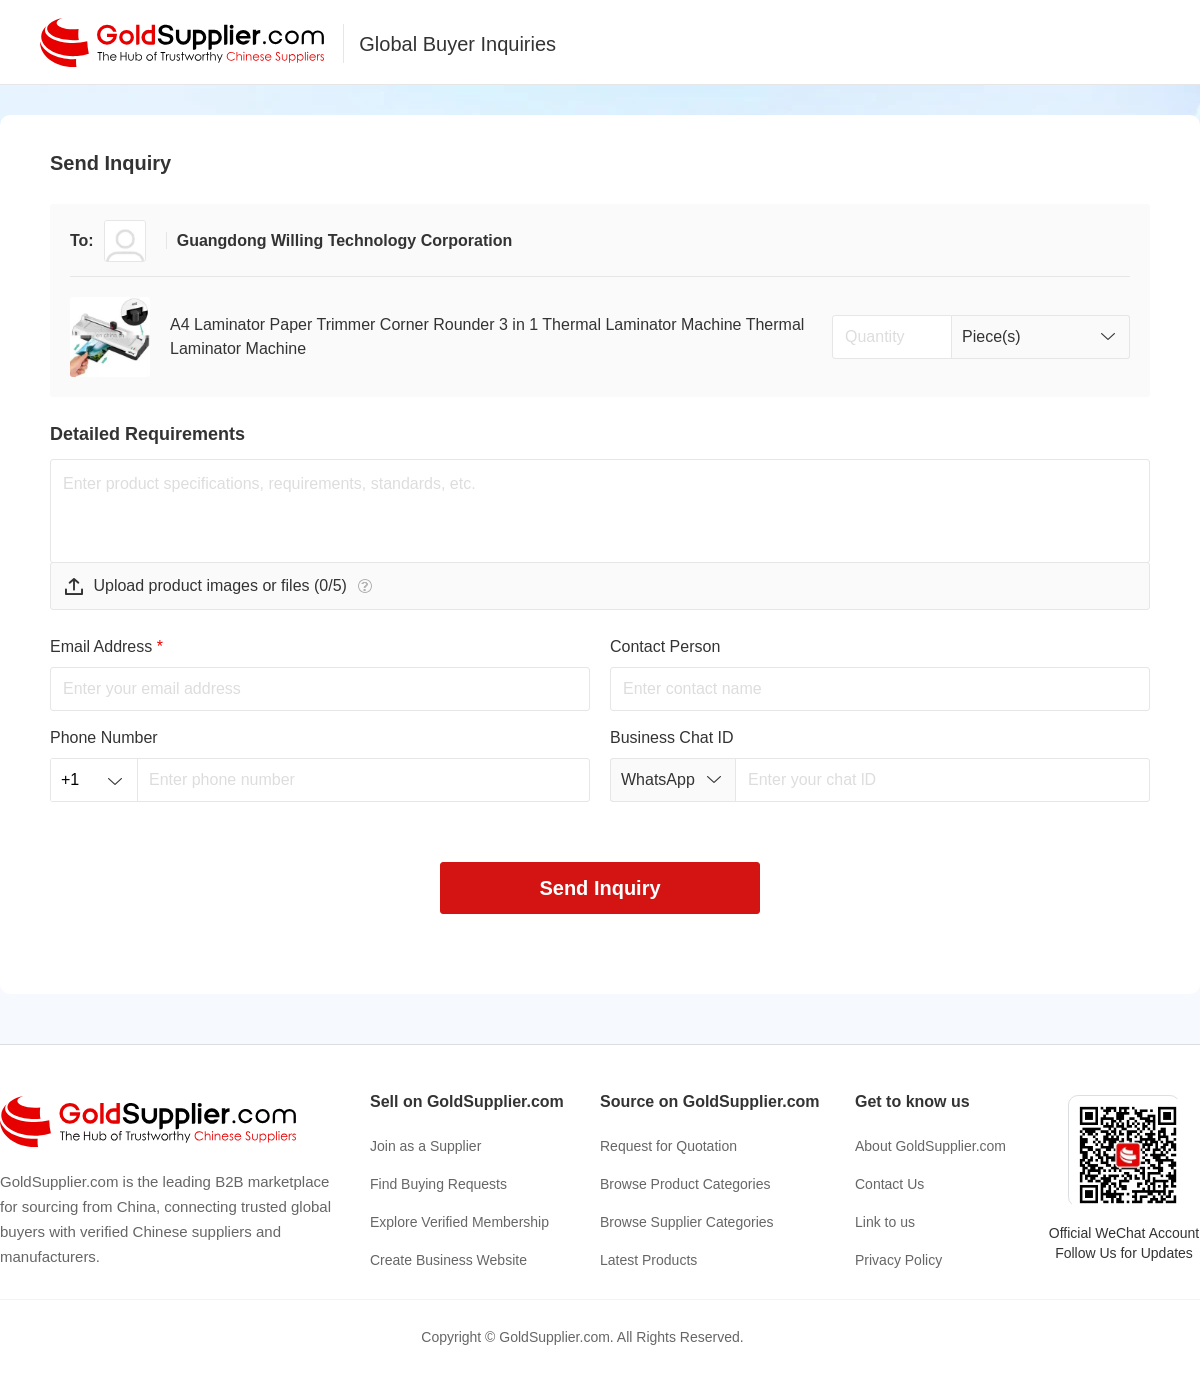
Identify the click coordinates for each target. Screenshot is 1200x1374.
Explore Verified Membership (459, 1222)
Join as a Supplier (425, 1146)
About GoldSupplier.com (930, 1146)
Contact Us (889, 1184)
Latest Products (648, 1260)
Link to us (885, 1222)
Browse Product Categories (685, 1184)
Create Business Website (448, 1260)
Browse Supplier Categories (687, 1222)
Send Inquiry (599, 888)
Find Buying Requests (438, 1184)
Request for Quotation (668, 1146)
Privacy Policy (898, 1260)
